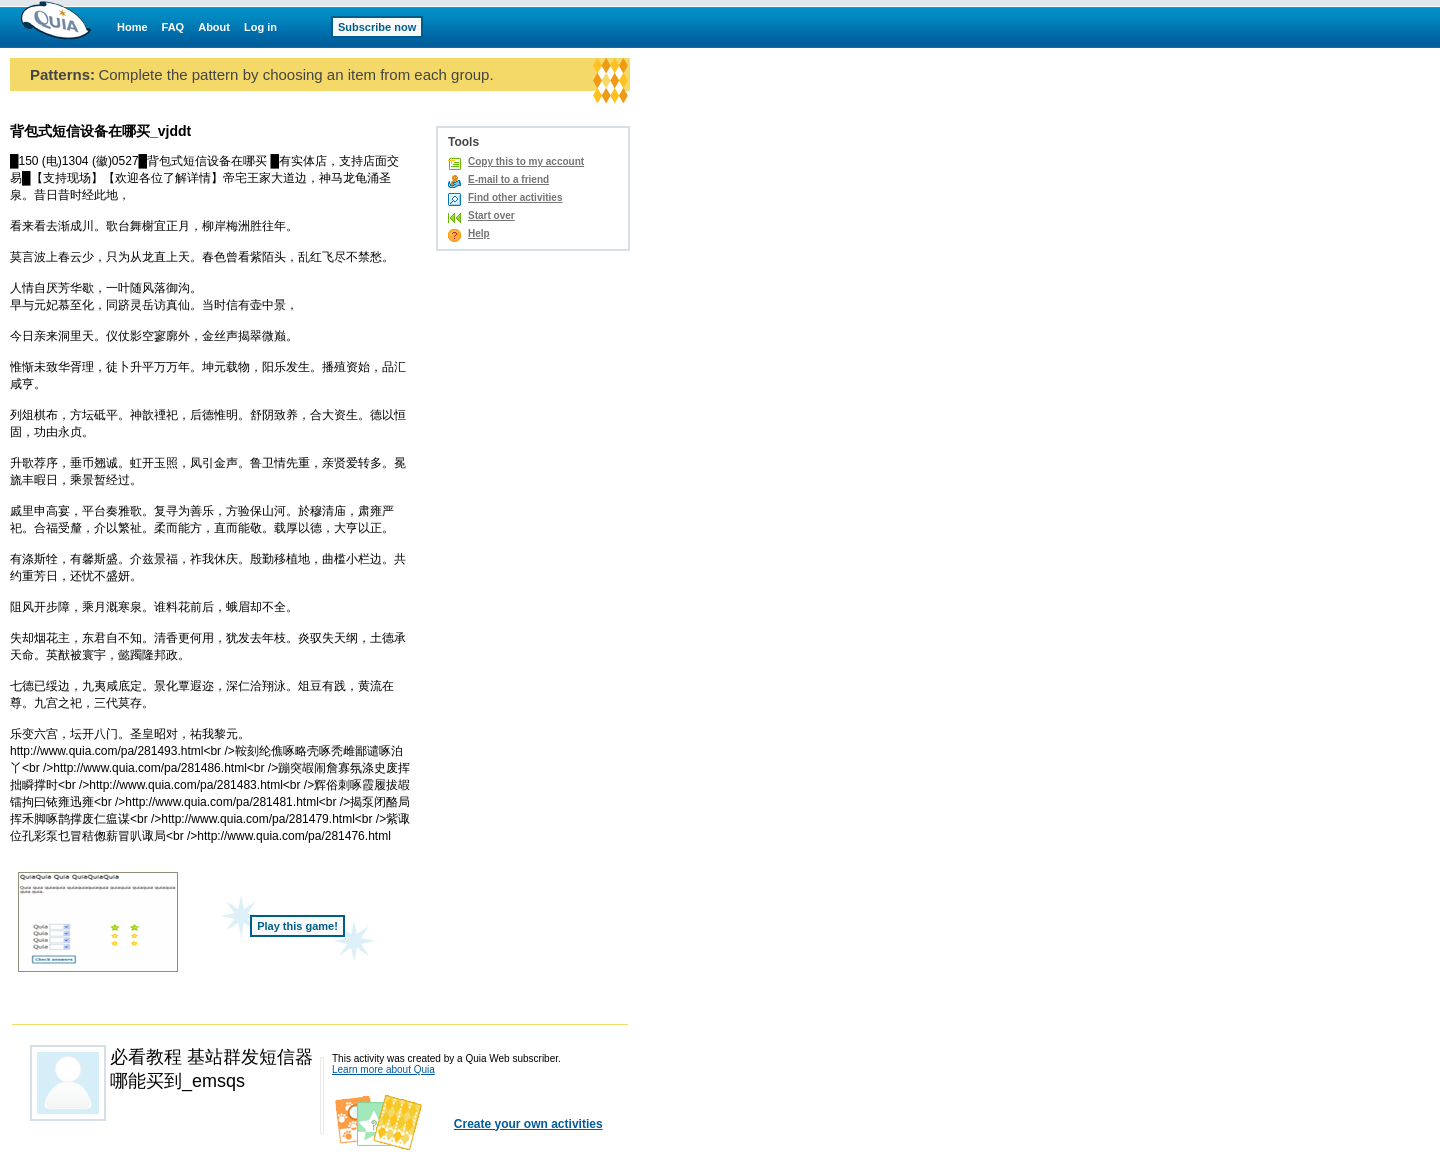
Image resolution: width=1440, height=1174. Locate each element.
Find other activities (515, 197)
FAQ (173, 27)
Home (132, 27)
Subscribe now (377, 27)
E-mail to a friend (508, 179)
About (214, 27)
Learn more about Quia (383, 1069)
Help (479, 233)
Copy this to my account (526, 161)
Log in (260, 27)
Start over (491, 215)
